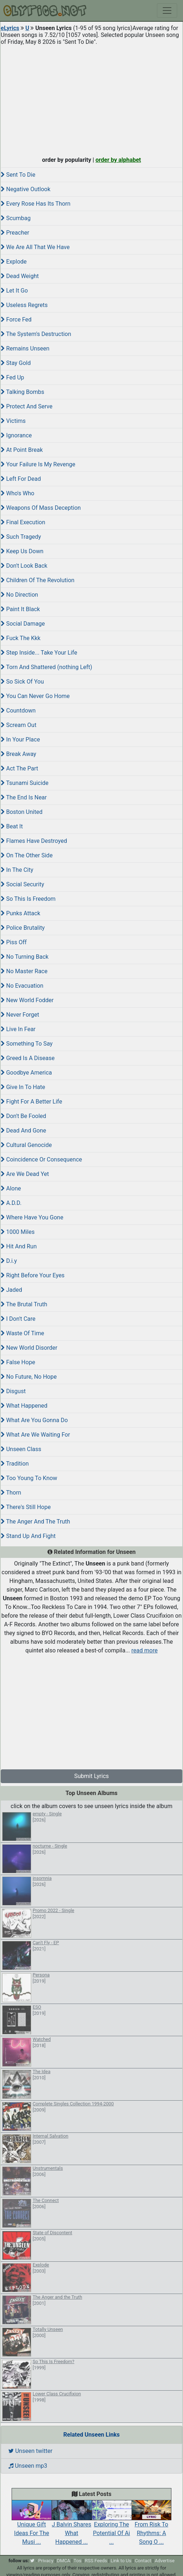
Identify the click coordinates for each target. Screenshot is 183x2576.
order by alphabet (118, 159)
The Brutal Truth (24, 1304)
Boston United (21, 811)
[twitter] (32, 2560)
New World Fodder (27, 1000)
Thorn (11, 1492)
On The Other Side (27, 855)
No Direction (19, 594)
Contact (143, 2560)
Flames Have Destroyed (34, 840)
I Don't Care (18, 1318)
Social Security (22, 884)
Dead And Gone (23, 1130)
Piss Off (14, 942)
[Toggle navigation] (167, 10)
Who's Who (17, 493)
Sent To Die (18, 174)
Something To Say (27, 1043)
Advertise (165, 2560)
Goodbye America (26, 1072)
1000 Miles (17, 1231)
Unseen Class (21, 1449)
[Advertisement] (91, 99)
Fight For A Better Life (31, 1101)
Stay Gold (16, 363)
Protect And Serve (27, 406)
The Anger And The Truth (35, 1521)
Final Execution (23, 522)
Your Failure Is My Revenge (38, 464)
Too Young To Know (29, 1478)
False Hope (18, 1362)
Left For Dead (21, 478)
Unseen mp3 (27, 2465)
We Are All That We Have (35, 247)
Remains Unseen (25, 348)
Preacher (15, 232)
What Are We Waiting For (35, 1434)
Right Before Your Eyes (33, 1275)
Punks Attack (20, 913)
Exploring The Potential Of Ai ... (112, 2525)
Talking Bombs (22, 391)
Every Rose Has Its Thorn (35, 203)
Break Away (18, 754)
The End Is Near (24, 797)
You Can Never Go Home (35, 696)
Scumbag (15, 218)
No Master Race (24, 971)
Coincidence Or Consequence (41, 1159)
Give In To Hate (23, 1087)
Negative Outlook (25, 189)
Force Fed (16, 319)
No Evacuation (22, 985)
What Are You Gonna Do (34, 1420)
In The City (17, 869)
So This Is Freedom (28, 898)
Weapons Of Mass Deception (41, 507)
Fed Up (12, 377)
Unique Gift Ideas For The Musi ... (31, 2525)
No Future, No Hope (29, 1376)
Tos (77, 2560)
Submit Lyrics (91, 1776)
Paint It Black (20, 609)
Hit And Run (19, 1246)
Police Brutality (23, 927)
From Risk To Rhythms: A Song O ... (151, 2525)
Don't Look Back (24, 565)
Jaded (11, 1289)
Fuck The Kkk (21, 638)
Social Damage (23, 623)
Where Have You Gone (32, 1217)
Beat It (12, 826)
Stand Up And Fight (28, 1536)
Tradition (15, 1463)
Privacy (45, 2560)
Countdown (18, 710)
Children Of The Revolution (37, 580)
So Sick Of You (22, 681)
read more (145, 1650)
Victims (13, 420)
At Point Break (22, 449)
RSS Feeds (96, 2560)
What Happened (24, 1405)
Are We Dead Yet (25, 1174)
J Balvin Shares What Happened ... (71, 2525)
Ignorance (16, 435)
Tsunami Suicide (25, 782)
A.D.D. (11, 1202)
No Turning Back (25, 956)
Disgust (13, 1391)
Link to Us (121, 2560)
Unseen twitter (30, 2450)
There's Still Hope (26, 1507)
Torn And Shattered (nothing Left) (46, 667)
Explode (14, 261)
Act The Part (19, 768)
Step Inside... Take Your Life (39, 652)
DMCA (63, 2560)
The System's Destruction (36, 334)
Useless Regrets (24, 305)
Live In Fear (18, 1029)
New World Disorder (29, 1347)
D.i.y (9, 1260)
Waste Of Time (22, 1333)
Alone (11, 1188)
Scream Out (18, 725)
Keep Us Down (22, 551)
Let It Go (14, 290)
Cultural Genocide (26, 1145)
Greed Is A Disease (28, 1058)
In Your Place (20, 739)
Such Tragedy (21, 536)
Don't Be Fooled (23, 1116)
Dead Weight (20, 276)
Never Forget (20, 1014)
